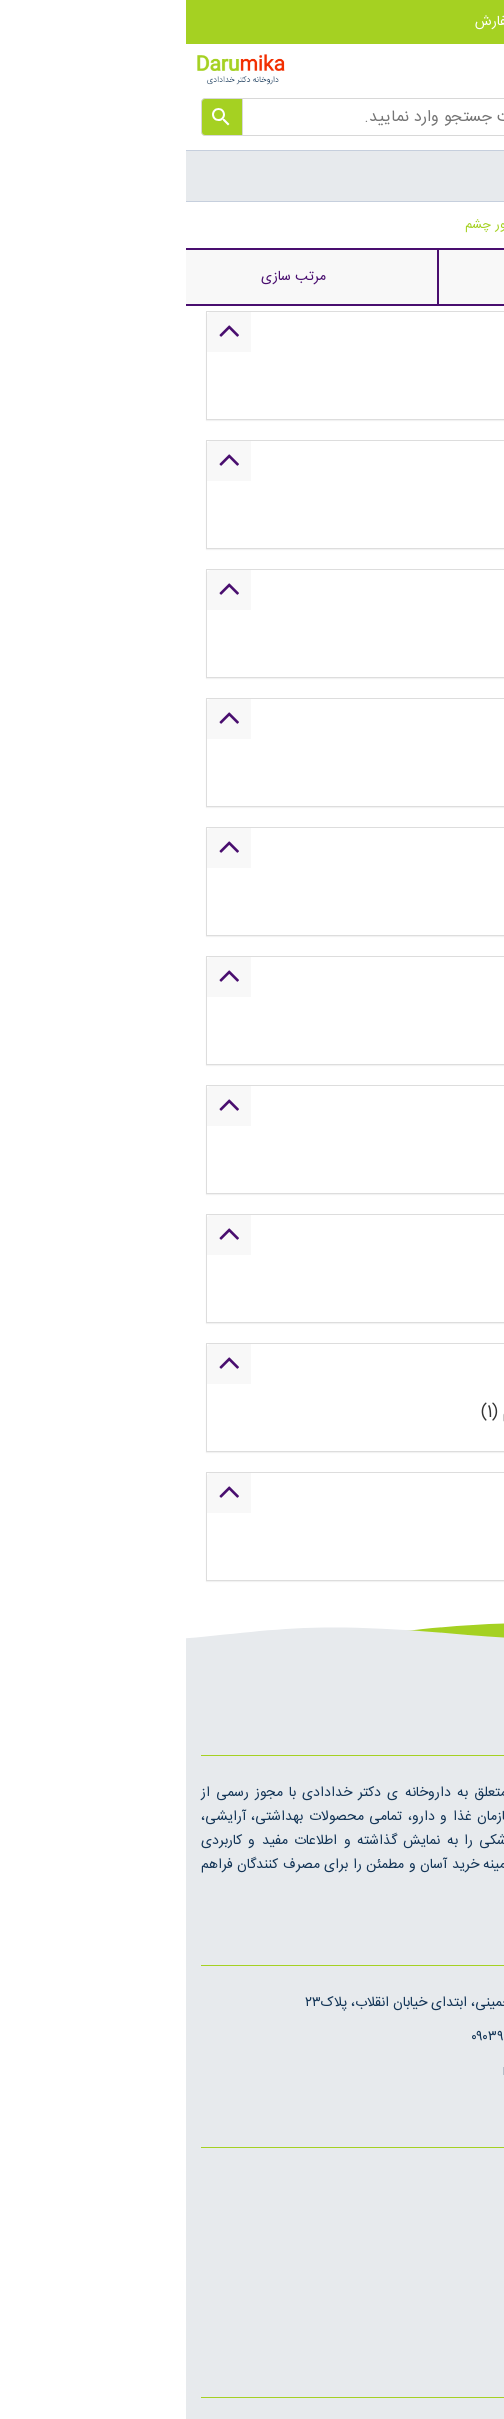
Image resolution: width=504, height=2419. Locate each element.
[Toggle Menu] (478, 175)
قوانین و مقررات (444, 2287)
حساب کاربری (449, 22)
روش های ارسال (443, 2321)
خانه (493, 225)
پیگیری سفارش (340, 22)
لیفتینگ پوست (427, 225)
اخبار (476, 2185)
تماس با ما (460, 2253)
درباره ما (467, 2219)
